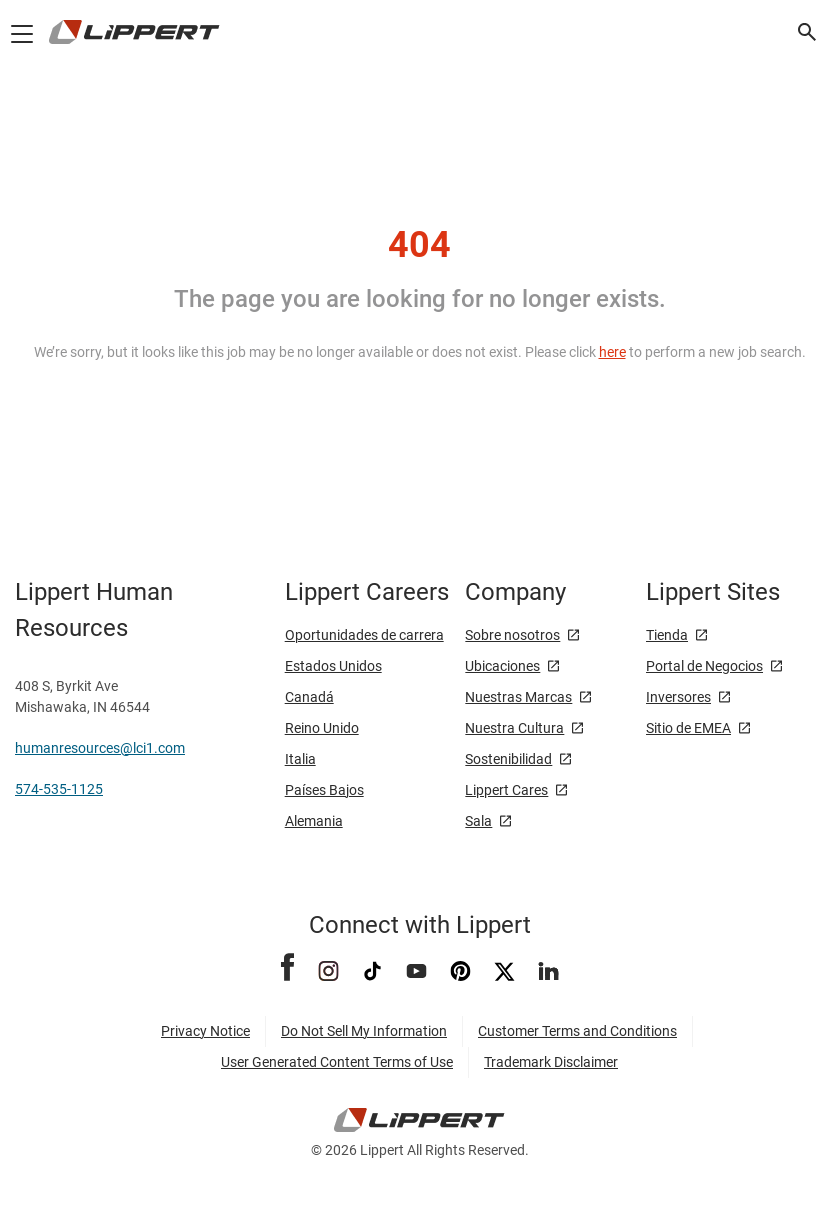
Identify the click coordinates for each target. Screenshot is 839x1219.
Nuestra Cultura (514, 728)
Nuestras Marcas (518, 697)
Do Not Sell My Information (364, 1031)
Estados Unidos (333, 666)
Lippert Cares (506, 790)
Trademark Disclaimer (551, 1062)
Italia (300, 759)
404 (419, 245)
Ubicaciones (502, 666)
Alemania (314, 821)
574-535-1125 (59, 789)
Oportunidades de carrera (364, 635)
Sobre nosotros (512, 635)
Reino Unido (322, 728)
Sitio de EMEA (688, 728)
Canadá (309, 697)
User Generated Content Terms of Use (337, 1062)
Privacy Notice (205, 1031)
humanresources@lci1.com (100, 748)
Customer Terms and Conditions (577, 1031)
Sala (478, 821)
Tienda (667, 635)
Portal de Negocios (704, 666)
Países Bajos (324, 790)
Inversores (678, 697)
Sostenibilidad (508, 759)
